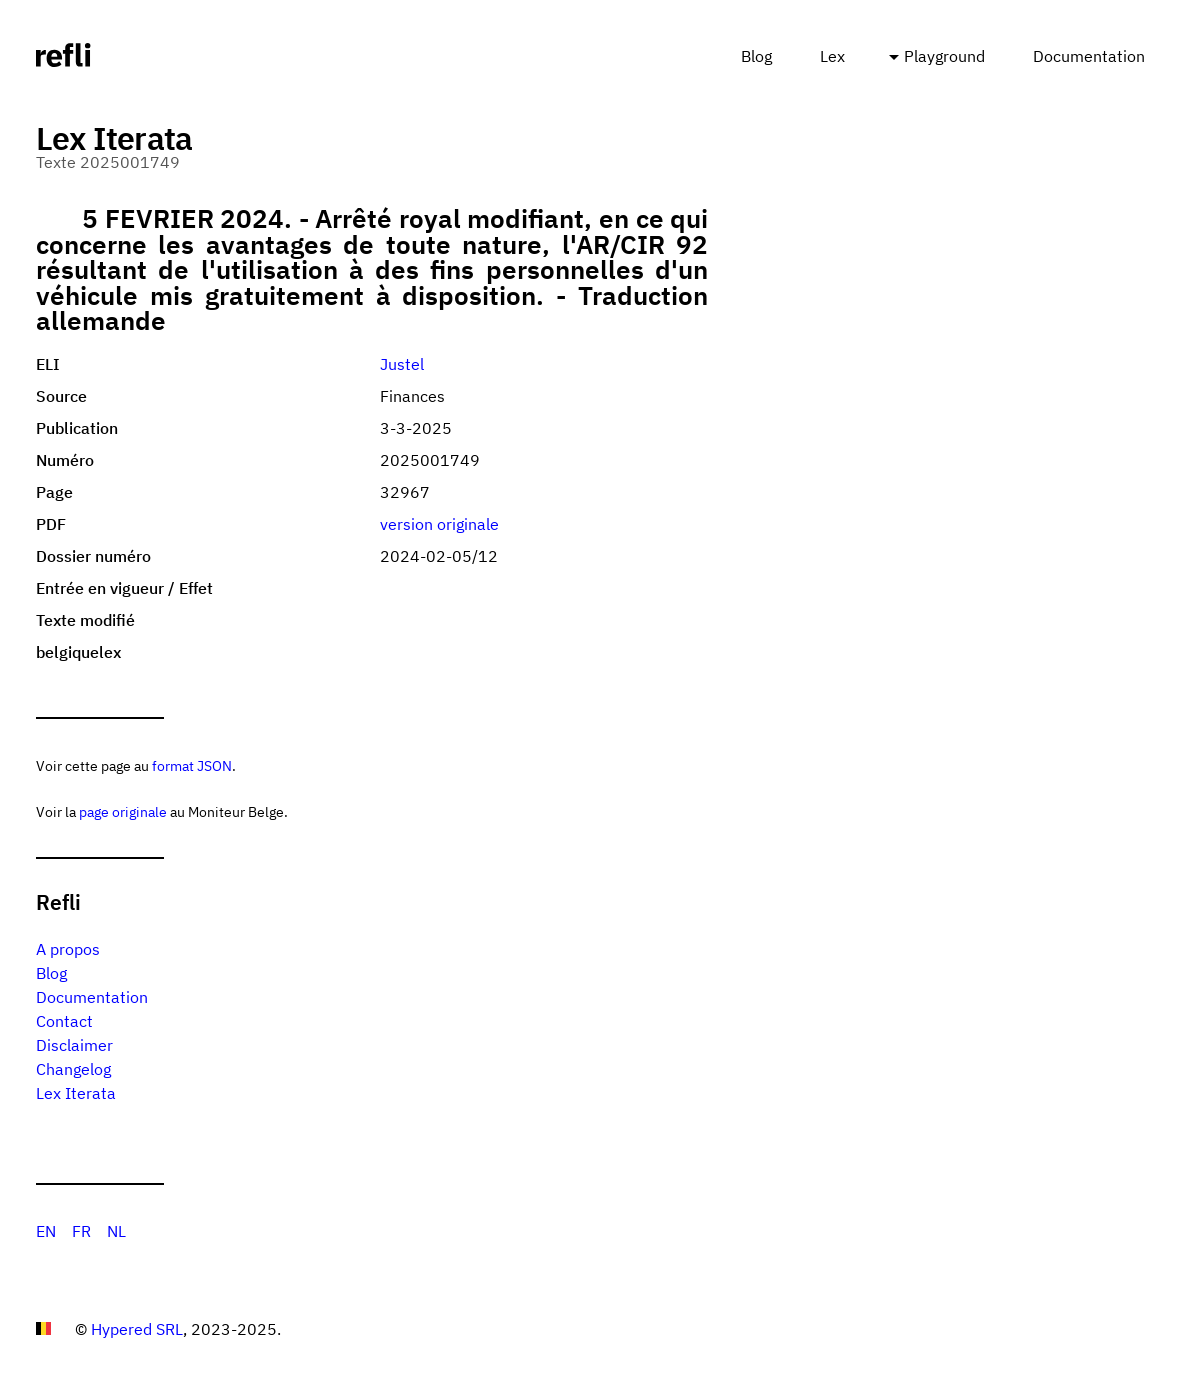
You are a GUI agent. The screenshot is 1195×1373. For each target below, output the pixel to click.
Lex (832, 56)
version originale (439, 524)
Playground (944, 56)
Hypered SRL (137, 1329)
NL (116, 1231)
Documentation (1089, 56)
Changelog (73, 1069)
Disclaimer (74, 1045)
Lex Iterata (76, 1093)
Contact (64, 1021)
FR (81, 1231)
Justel (402, 364)
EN (46, 1231)
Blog (756, 56)
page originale (123, 811)
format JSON (192, 765)
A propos (68, 949)
